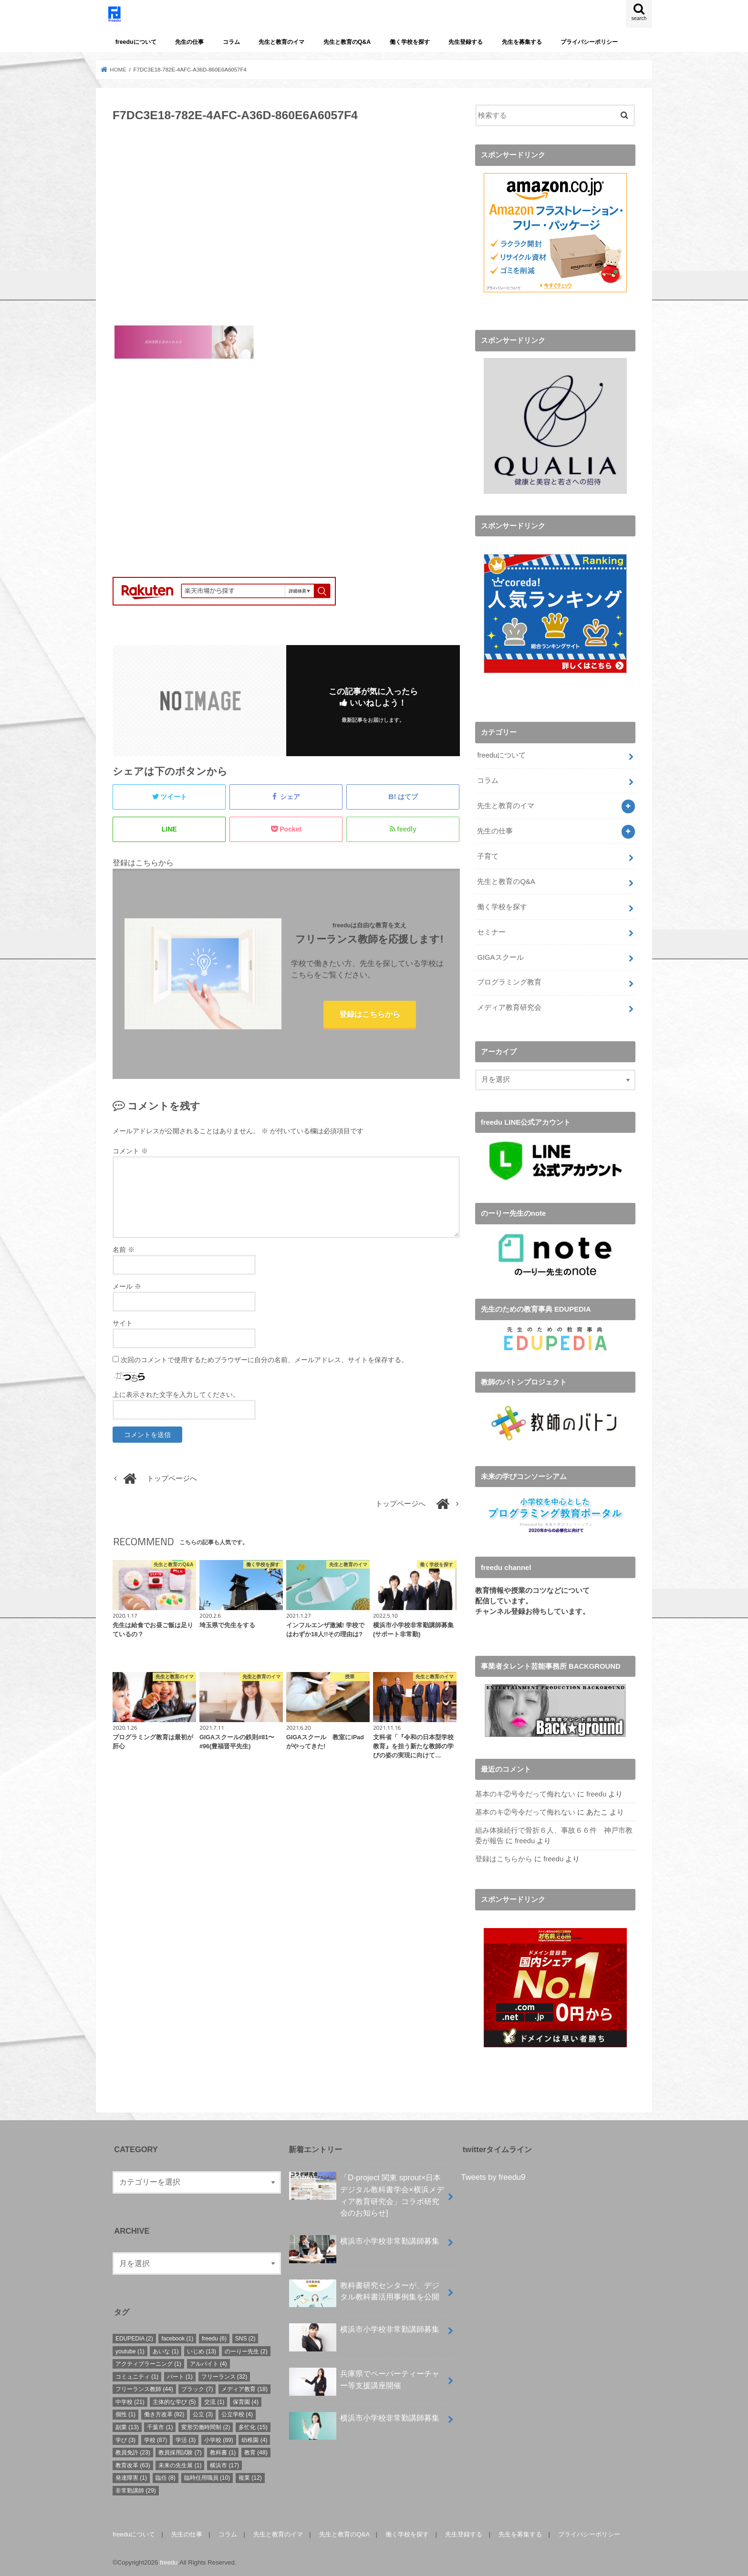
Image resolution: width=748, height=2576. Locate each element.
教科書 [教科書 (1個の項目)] (223, 2451)
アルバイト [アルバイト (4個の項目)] (208, 2362)
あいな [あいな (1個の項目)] (165, 2350)
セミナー (491, 931)
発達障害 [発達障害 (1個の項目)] (131, 2476)
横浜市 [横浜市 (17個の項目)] (224, 2464)
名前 (124, 1249)
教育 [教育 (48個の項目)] (256, 2451)
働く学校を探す (410, 42)
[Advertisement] (286, 228)
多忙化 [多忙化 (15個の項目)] (253, 2425)
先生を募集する (522, 42)
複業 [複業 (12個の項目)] (250, 2476)
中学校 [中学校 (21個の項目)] (130, 2400)
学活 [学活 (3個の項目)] (186, 2438)
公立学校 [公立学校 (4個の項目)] (237, 2413)
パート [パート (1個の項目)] (180, 2375)
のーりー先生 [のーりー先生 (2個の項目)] (246, 2350)
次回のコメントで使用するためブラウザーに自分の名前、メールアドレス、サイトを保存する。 (264, 1360)
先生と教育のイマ (281, 42)
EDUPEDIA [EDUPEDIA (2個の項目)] (134, 2337)
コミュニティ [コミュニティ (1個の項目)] (136, 2375)
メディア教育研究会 (509, 1006)
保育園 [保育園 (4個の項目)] (246, 2400)
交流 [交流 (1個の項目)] (214, 2400)
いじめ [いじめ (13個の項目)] (201, 2350)
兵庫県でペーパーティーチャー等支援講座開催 (364, 2382)
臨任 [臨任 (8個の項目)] (166, 2476)
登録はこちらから (369, 1014)
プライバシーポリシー (589, 42)
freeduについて (135, 42)
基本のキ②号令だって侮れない (525, 1793)
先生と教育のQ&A (347, 42)
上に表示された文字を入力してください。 (176, 1394)
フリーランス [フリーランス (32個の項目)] (224, 2375)
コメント (130, 1151)
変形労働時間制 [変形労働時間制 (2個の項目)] (205, 2425)
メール (127, 1286)
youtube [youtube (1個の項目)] (130, 2350)
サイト (123, 1323)
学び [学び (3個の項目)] (125, 2438)
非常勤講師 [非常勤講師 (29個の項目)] (135, 2489)
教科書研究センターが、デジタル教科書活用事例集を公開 (364, 2293)
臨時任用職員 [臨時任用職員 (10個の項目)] (207, 2476)
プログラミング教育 (509, 981)
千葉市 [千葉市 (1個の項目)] (160, 2425)
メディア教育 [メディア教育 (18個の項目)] (244, 2387)
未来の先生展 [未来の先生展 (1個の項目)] (179, 2464)
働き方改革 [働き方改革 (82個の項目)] (164, 2413)
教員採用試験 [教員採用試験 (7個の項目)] (179, 2451)
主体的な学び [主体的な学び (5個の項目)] (174, 2400)
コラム (231, 42)
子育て (488, 855)
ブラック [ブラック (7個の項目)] (197, 2387)
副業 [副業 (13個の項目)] (127, 2425)
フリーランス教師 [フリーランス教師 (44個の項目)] (144, 2387)
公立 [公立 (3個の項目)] (203, 2413)
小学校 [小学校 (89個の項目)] (218, 2438)
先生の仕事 (189, 42)
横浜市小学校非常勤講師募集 (364, 2243)
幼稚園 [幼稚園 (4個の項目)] (254, 2438)
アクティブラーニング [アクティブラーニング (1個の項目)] (148, 2362)
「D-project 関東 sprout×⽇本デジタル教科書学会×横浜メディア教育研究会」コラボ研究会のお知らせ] (366, 2193)
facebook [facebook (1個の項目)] (177, 2337)
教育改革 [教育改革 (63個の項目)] (132, 2464)
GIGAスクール (500, 956)
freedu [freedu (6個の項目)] (214, 2337)
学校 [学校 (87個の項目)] (155, 2438)
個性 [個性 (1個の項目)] (125, 2413)
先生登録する (465, 42)
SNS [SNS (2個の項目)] (245, 2337)
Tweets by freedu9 (493, 2175)
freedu (596, 1793)
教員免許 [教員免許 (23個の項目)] (132, 2451)
